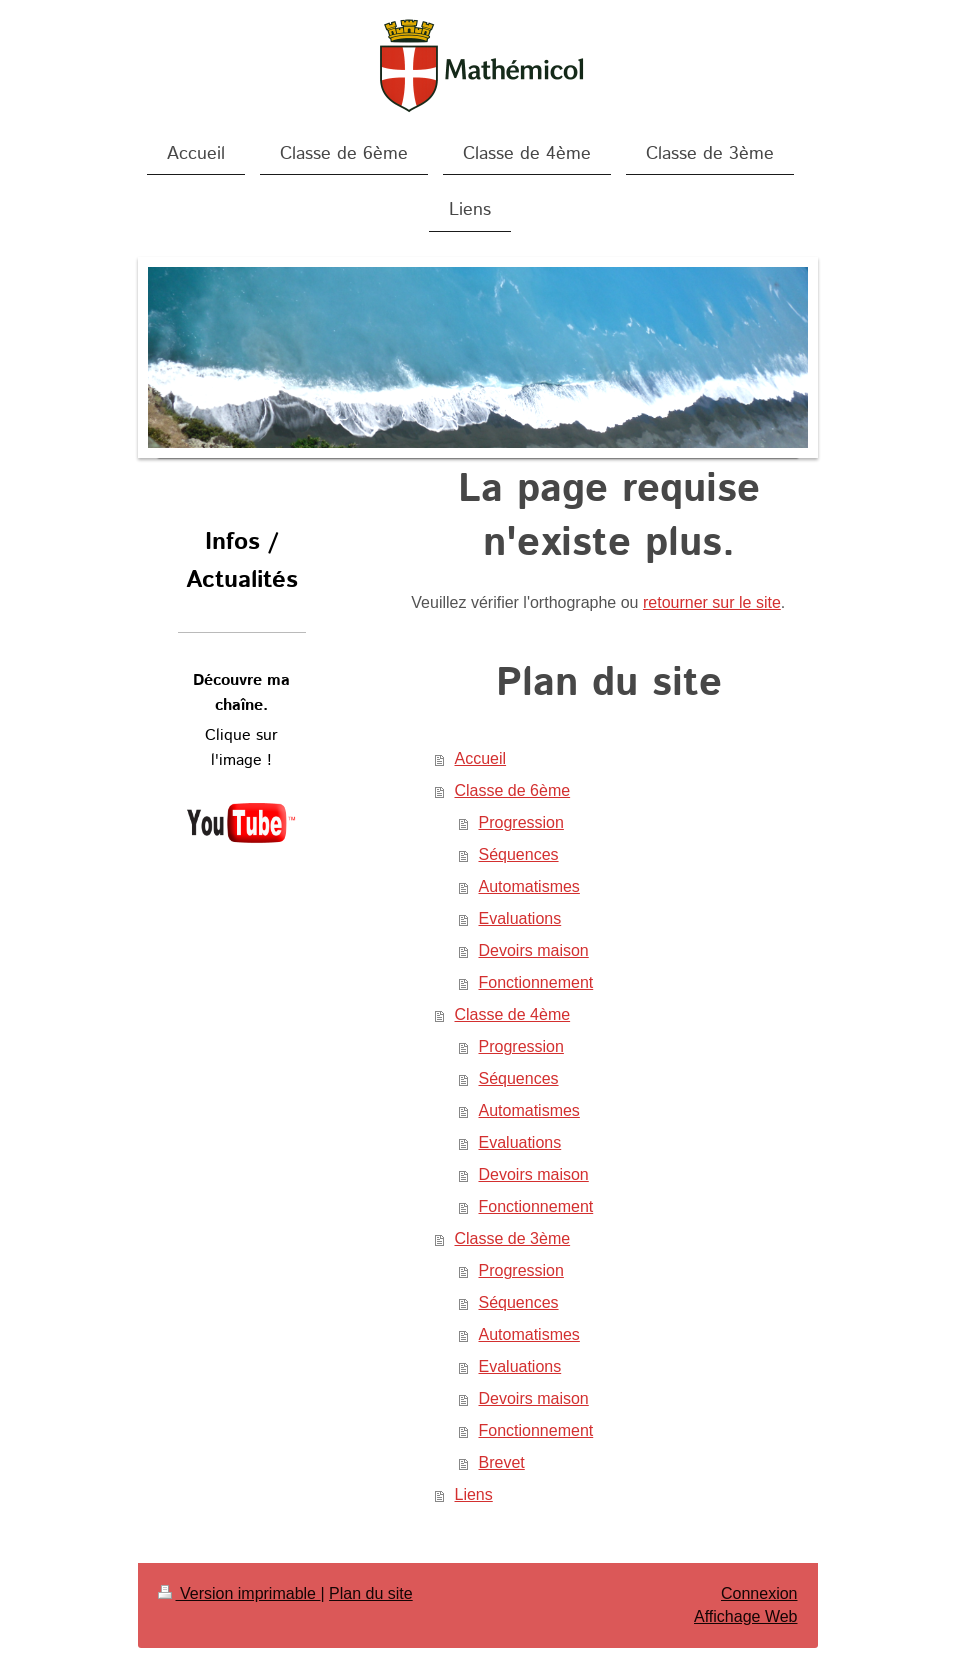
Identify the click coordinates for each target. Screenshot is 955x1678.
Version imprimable (239, 1593)
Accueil (481, 758)
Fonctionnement (536, 982)
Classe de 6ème (513, 790)
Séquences (519, 854)
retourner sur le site (712, 602)
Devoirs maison (534, 950)
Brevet (502, 1462)
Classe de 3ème (513, 1238)
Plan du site (371, 1593)
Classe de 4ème (513, 1014)
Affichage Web (745, 1616)
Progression (521, 822)
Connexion (759, 1593)
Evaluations (520, 918)
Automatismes (529, 886)
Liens (474, 1494)
